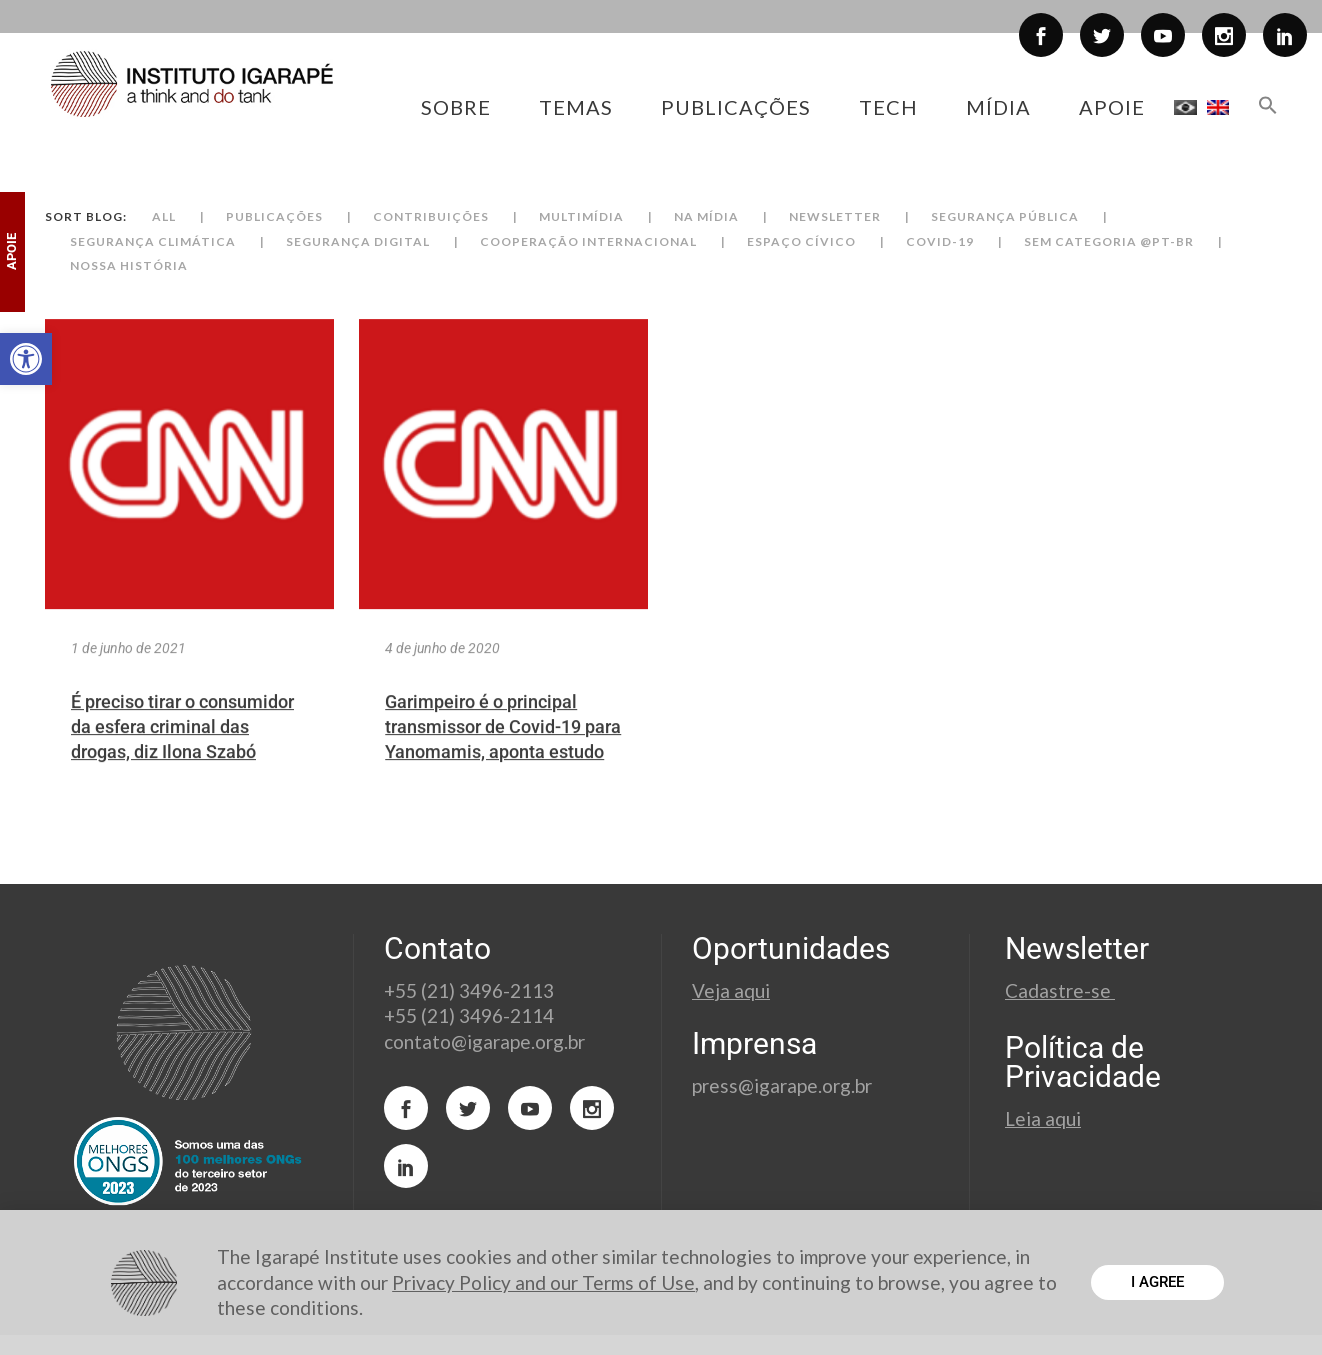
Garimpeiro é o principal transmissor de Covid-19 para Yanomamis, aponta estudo (503, 755)
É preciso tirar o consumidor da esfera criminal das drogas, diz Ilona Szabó (182, 755)
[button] (26, 359)
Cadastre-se (1060, 990)
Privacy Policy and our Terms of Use (543, 1282)
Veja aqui (731, 990)
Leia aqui (1043, 1118)
